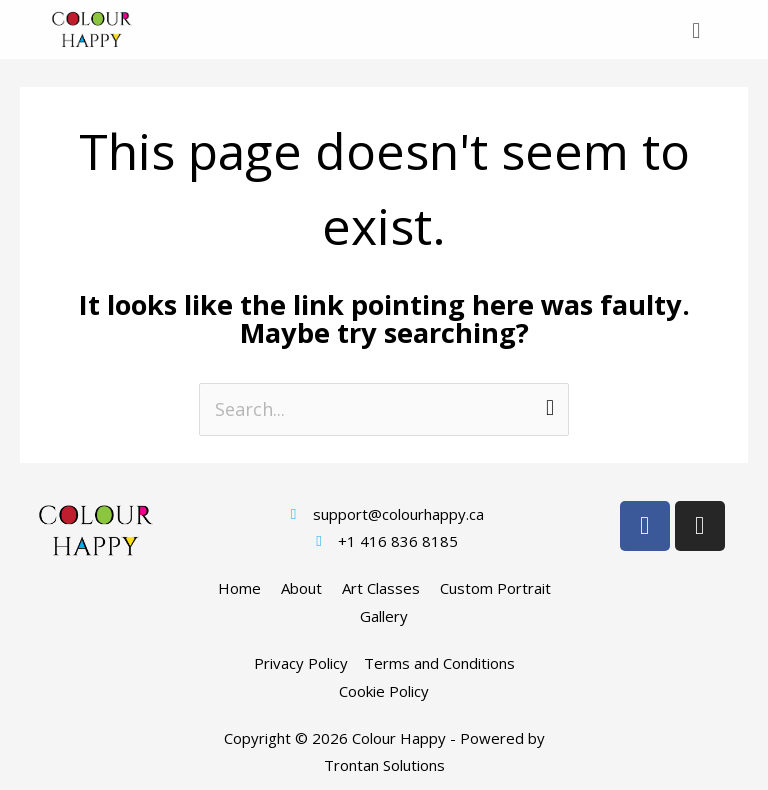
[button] (696, 29)
